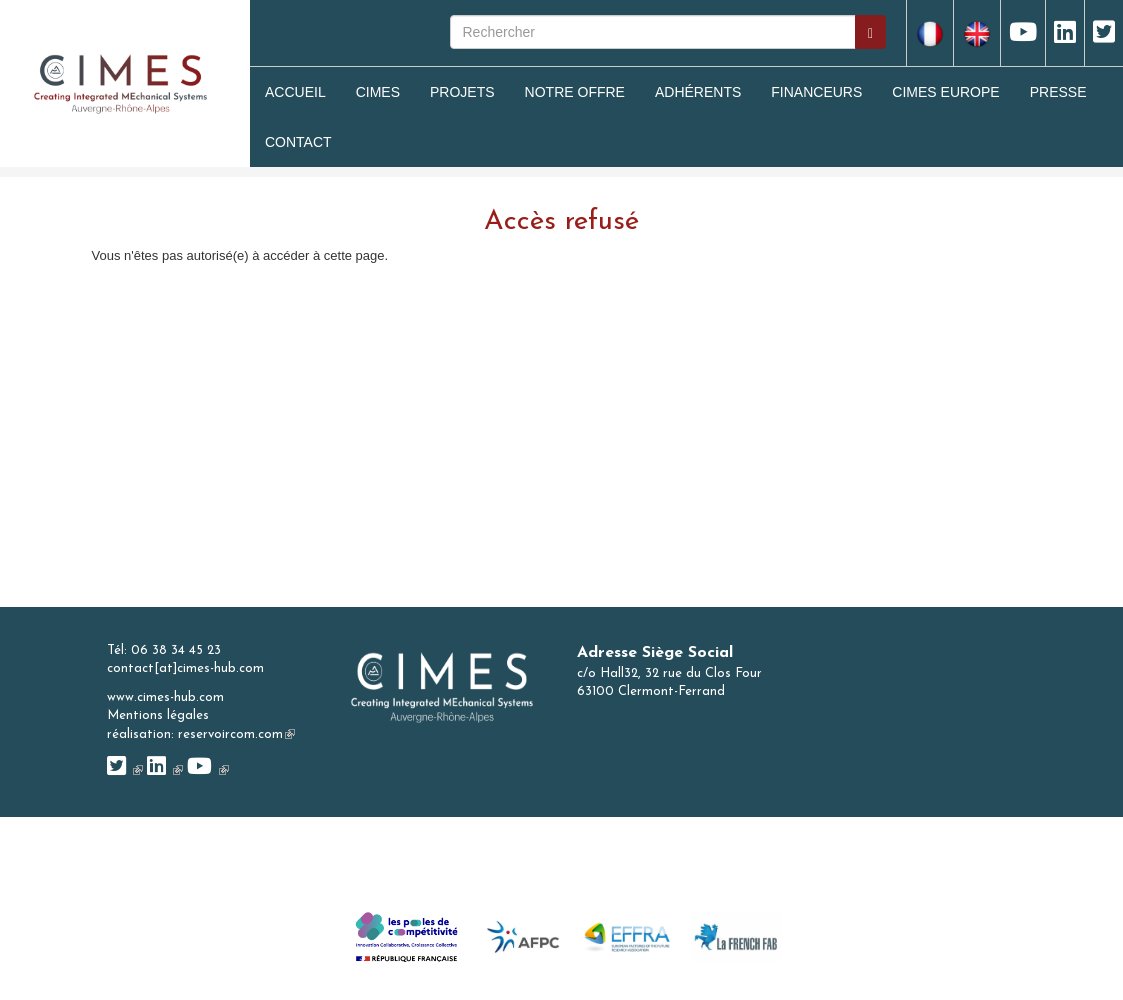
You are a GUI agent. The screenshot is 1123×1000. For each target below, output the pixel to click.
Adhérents (698, 92)
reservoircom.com (236, 734)
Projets (462, 92)
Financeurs (816, 92)
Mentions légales (158, 715)
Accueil (295, 92)
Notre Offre (575, 92)
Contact (298, 142)
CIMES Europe (945, 92)
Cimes (378, 92)
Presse (1058, 92)
